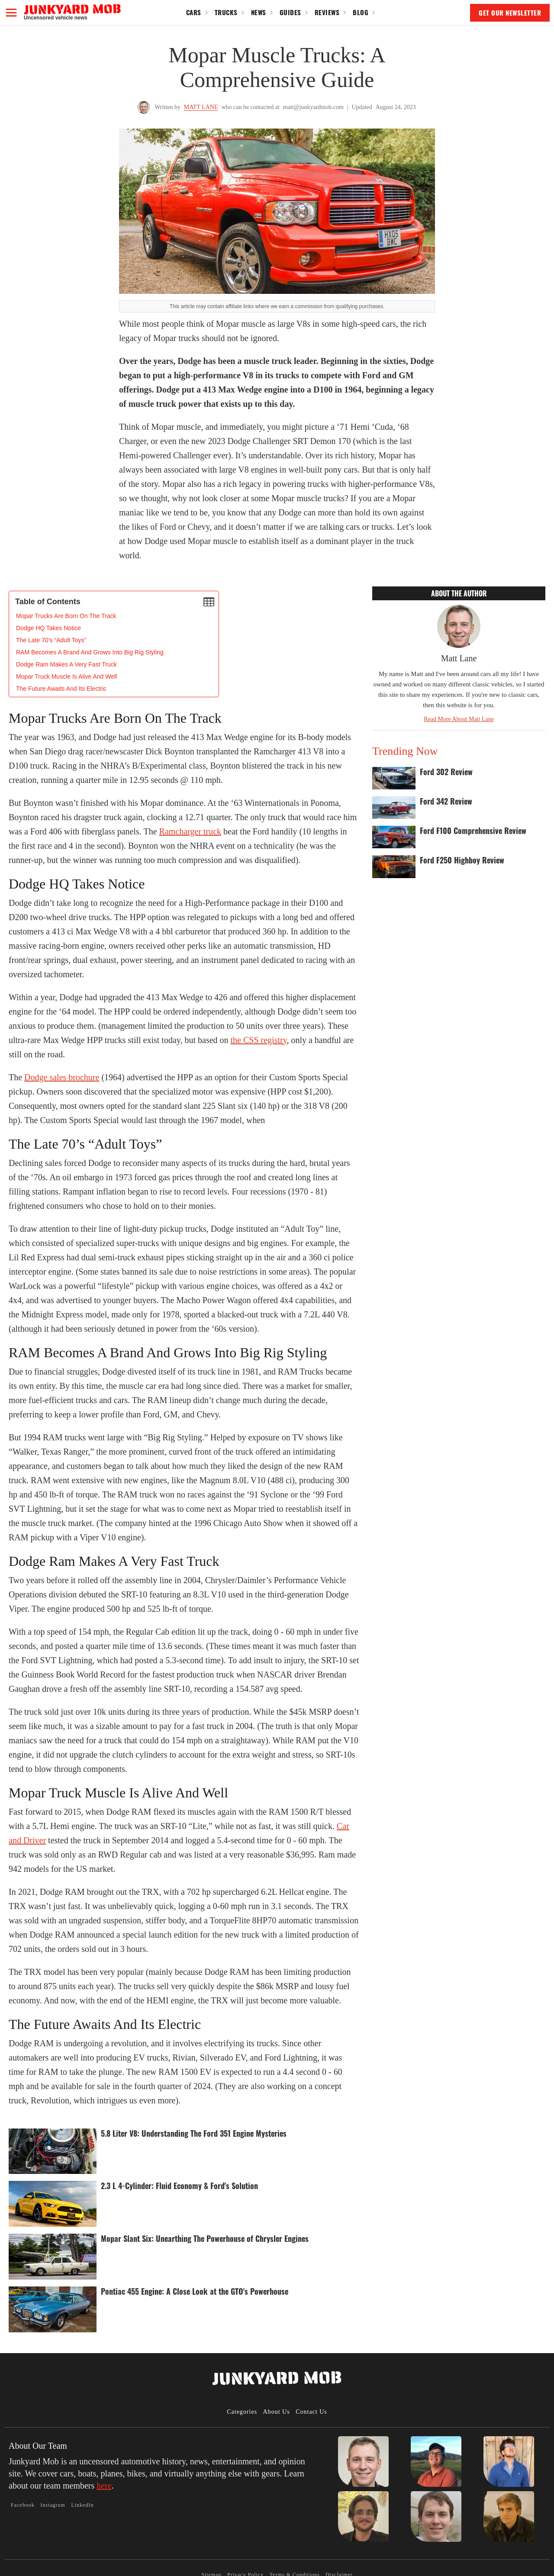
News (258, 12)
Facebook (23, 2505)
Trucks (226, 12)
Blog (360, 12)
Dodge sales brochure (61, 1077)
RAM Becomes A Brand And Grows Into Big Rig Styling (90, 652)
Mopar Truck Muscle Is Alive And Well (66, 676)
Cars (193, 12)
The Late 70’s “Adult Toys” (51, 640)
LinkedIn (82, 2505)
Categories (242, 2412)
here (104, 2485)
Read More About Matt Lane (459, 719)
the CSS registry (259, 1040)
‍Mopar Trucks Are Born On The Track (66, 615)
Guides (290, 12)
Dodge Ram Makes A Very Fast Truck (66, 664)
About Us (276, 2412)
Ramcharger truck (190, 831)
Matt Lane (201, 107)
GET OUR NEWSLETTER (510, 12)
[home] (72, 11)
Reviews (327, 12)
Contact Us (311, 2412)
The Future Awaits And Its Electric (61, 688)
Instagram (53, 2505)
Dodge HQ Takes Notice (48, 628)
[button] (11, 12)
